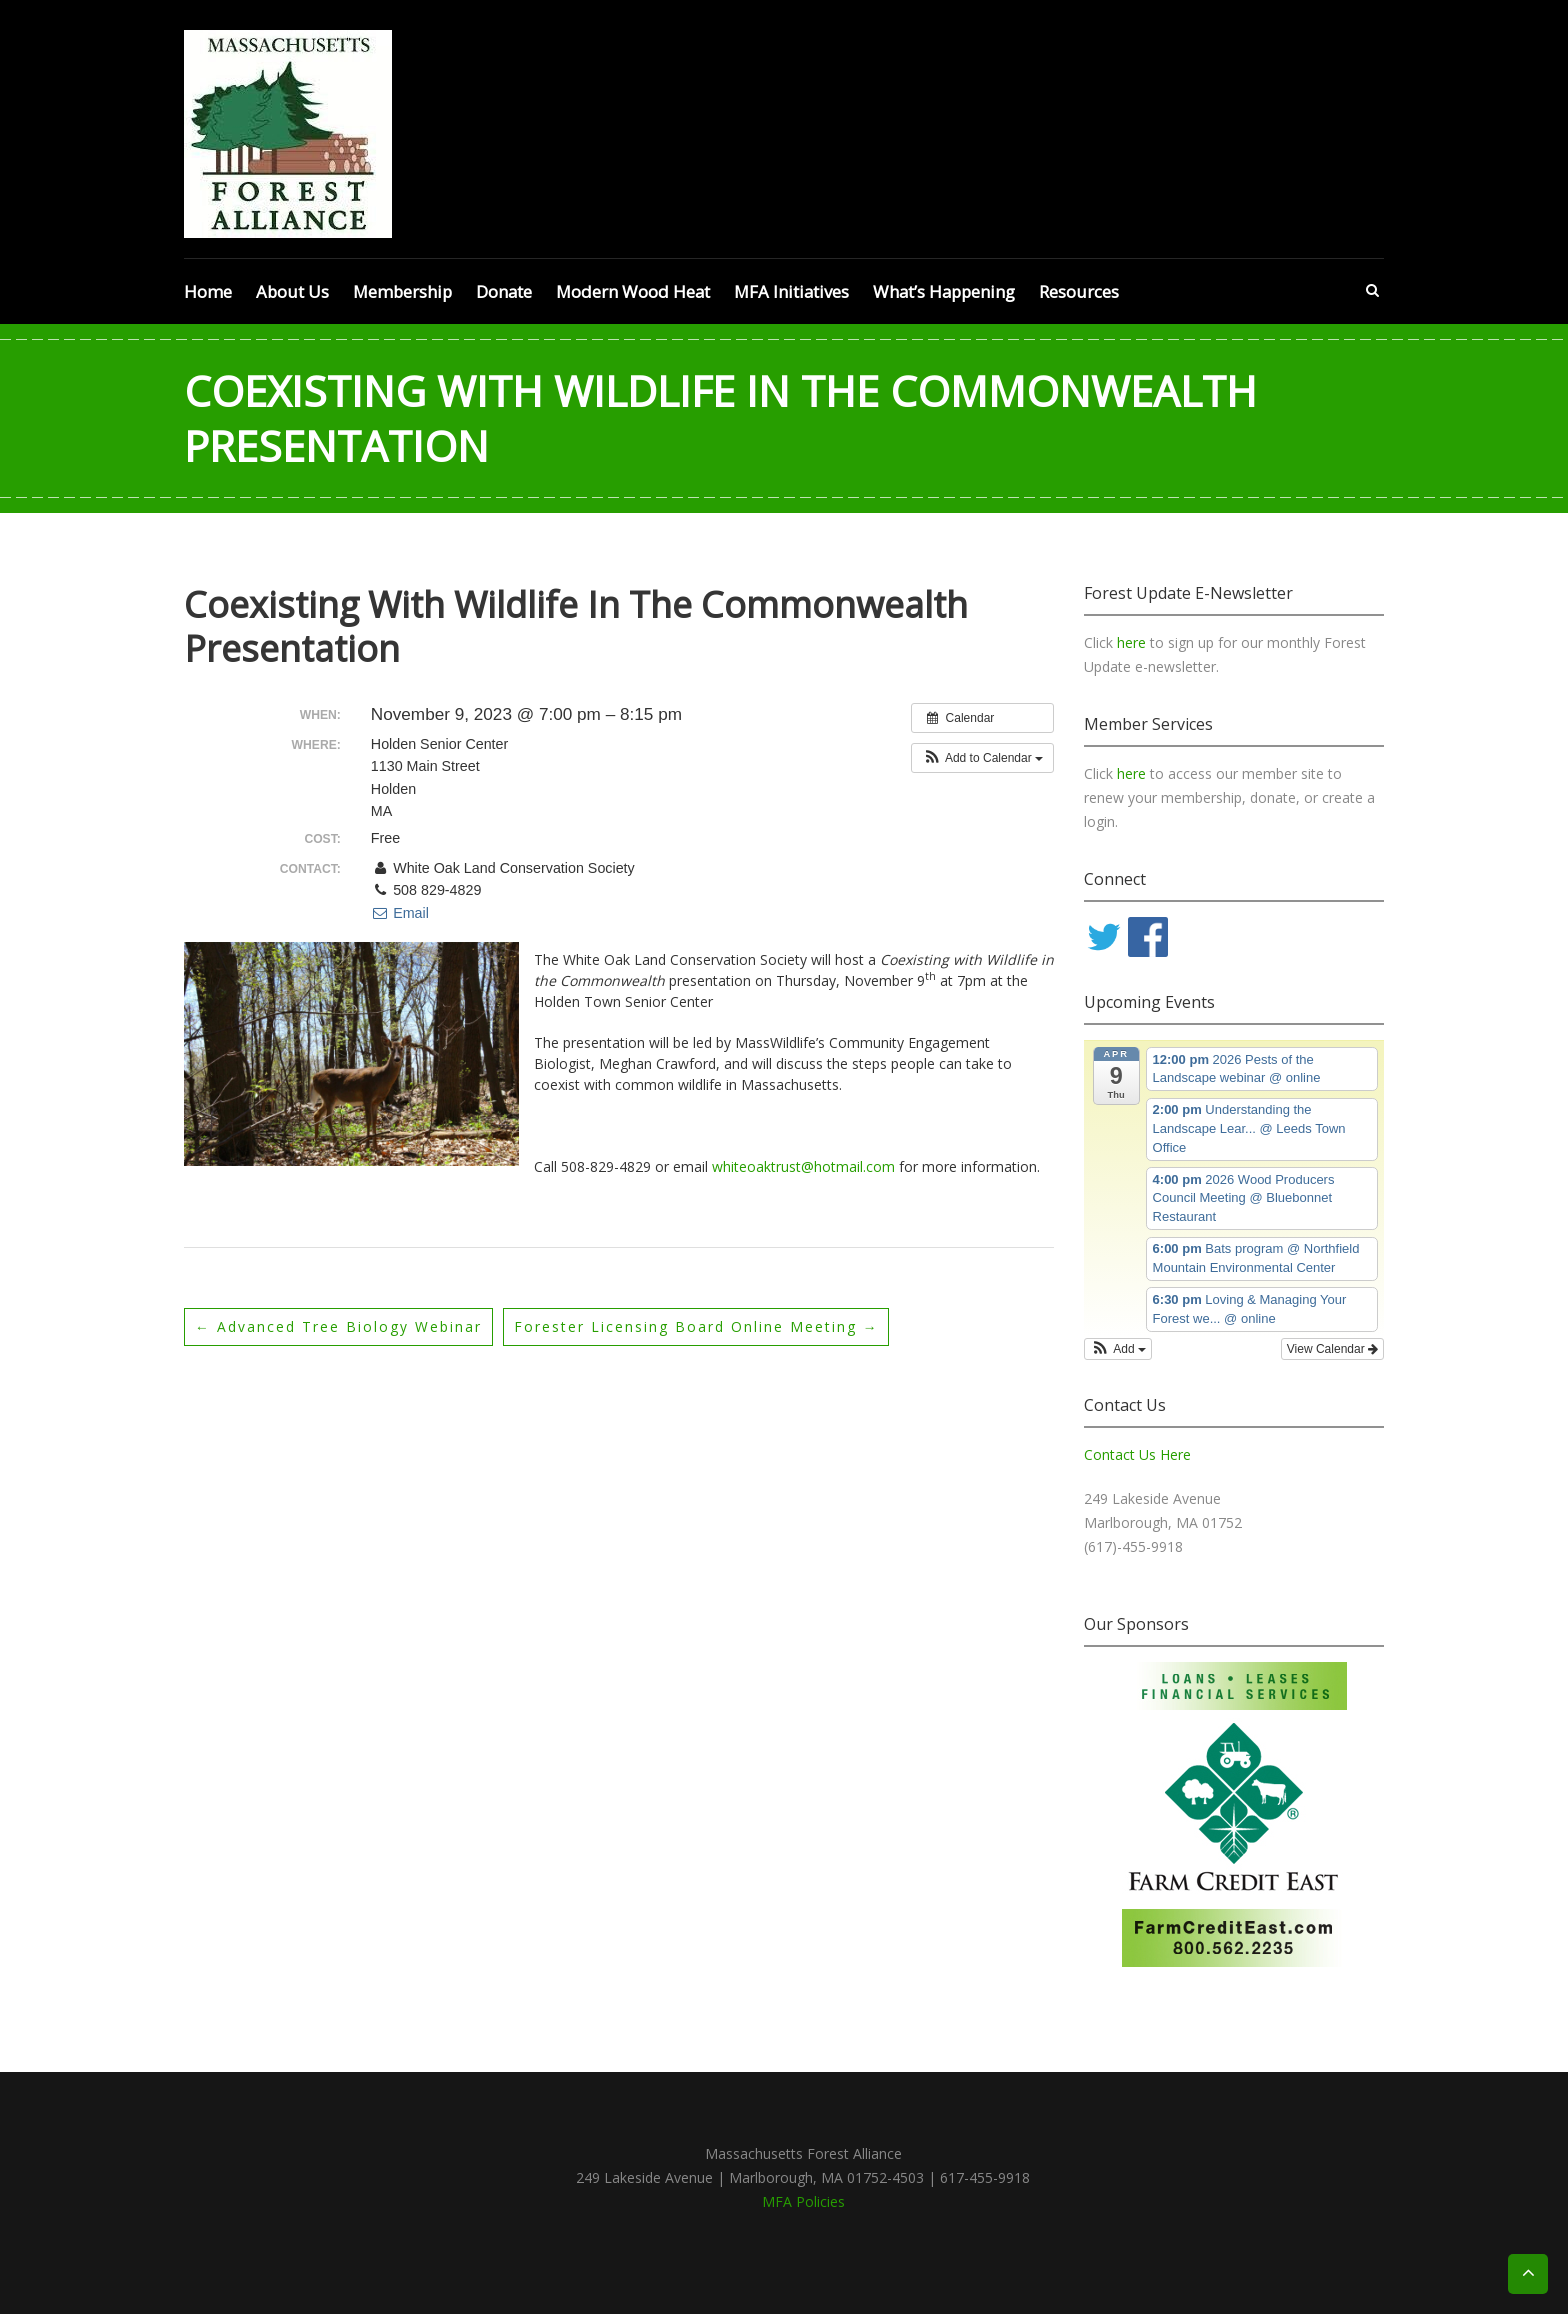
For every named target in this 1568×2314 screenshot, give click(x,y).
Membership (402, 291)
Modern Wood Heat (633, 291)
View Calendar (1332, 1349)
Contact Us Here (1137, 1454)
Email (400, 913)
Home (208, 291)
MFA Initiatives (791, 291)
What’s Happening (944, 291)
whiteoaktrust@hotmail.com (803, 1166)
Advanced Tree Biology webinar (338, 1326)
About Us (292, 291)
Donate (504, 291)
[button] (982, 758)
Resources (1079, 291)
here (1133, 642)
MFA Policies (803, 2201)
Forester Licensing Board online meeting (696, 1326)
